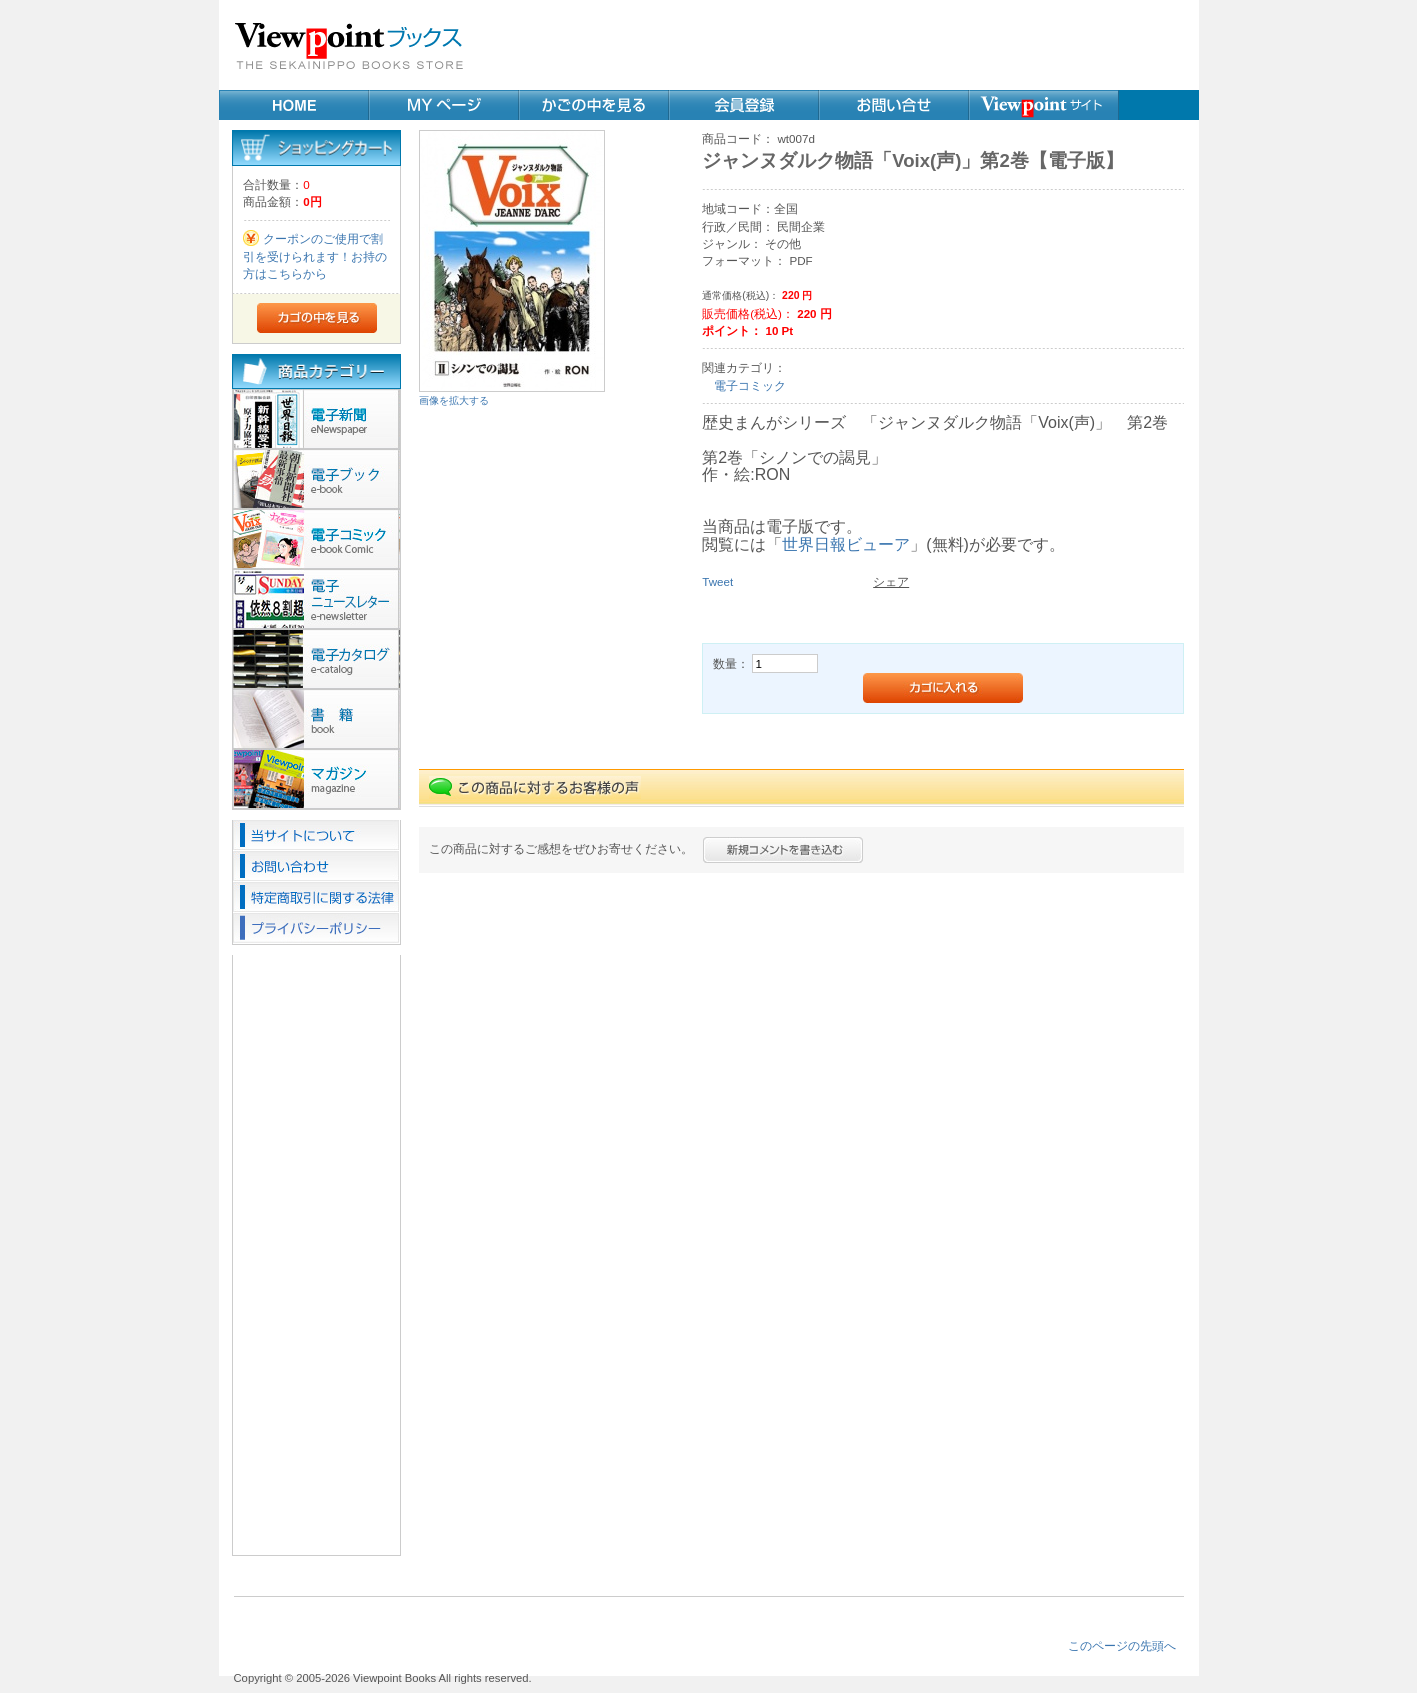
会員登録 (744, 105)
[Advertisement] (844, 45)
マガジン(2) (316, 779)
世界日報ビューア (846, 544)
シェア (891, 581)
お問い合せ (894, 105)
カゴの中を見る (594, 105)
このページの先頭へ (1122, 1645)
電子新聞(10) (316, 419)
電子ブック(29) (316, 479)
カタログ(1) (316, 659)
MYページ (444, 105)
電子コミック (750, 385)
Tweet (717, 581)
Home (294, 105)
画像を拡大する (454, 400)
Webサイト (1044, 105)
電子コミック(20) (316, 539)
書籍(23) (316, 719)
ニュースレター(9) (316, 599)
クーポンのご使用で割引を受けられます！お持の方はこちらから (315, 256)
